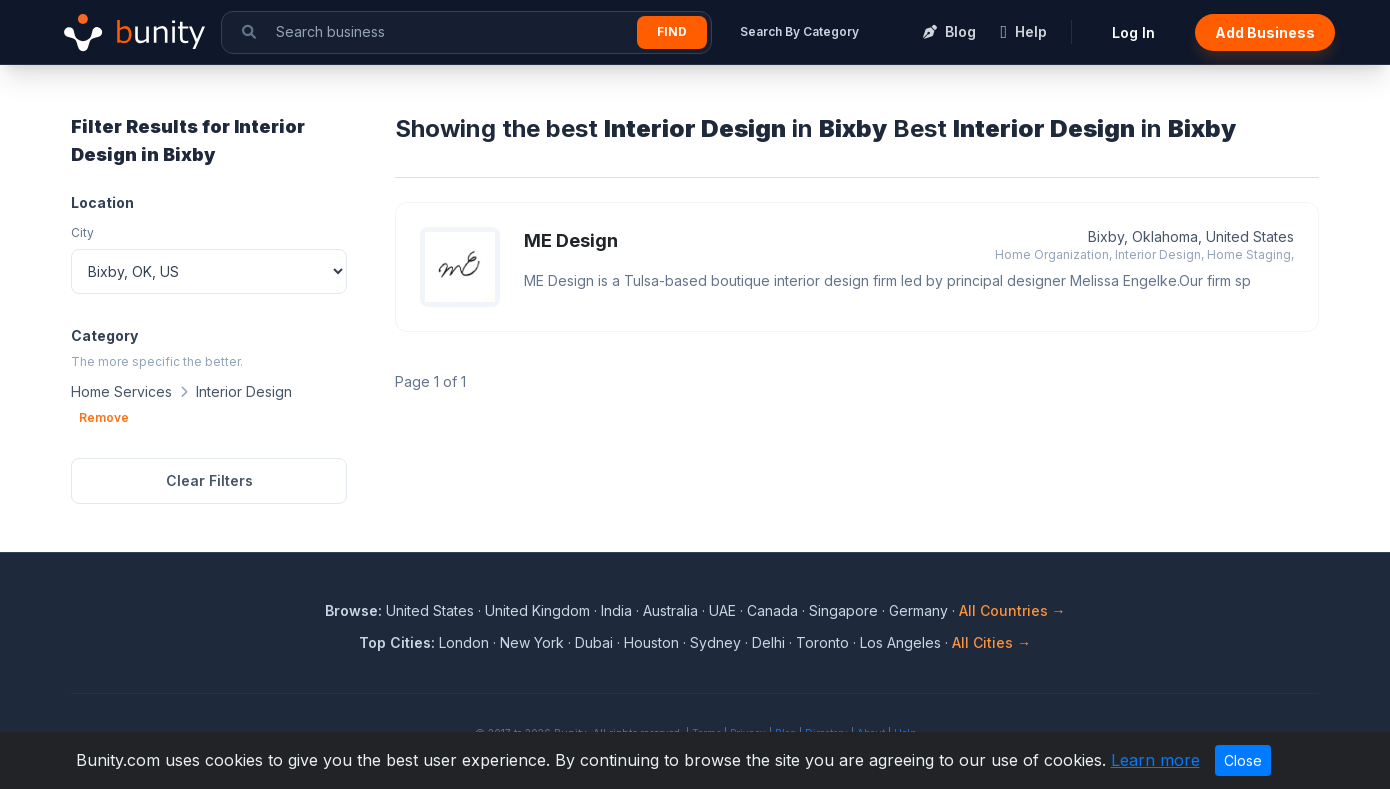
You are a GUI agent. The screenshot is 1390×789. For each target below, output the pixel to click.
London (464, 642)
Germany (918, 610)
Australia (670, 610)
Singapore (843, 610)
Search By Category (799, 31)
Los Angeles (900, 642)
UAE (722, 610)
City (82, 232)
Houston (651, 642)
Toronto (822, 642)
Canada (772, 610)
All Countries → (1012, 610)
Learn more (1155, 760)
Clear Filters (209, 480)
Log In (1133, 32)
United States (430, 610)
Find (672, 31)
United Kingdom (537, 610)
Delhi (768, 642)
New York (532, 642)
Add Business (1265, 32)
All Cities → (991, 642)
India (616, 610)
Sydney (715, 642)
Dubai (594, 642)
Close (1243, 760)
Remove (104, 417)
